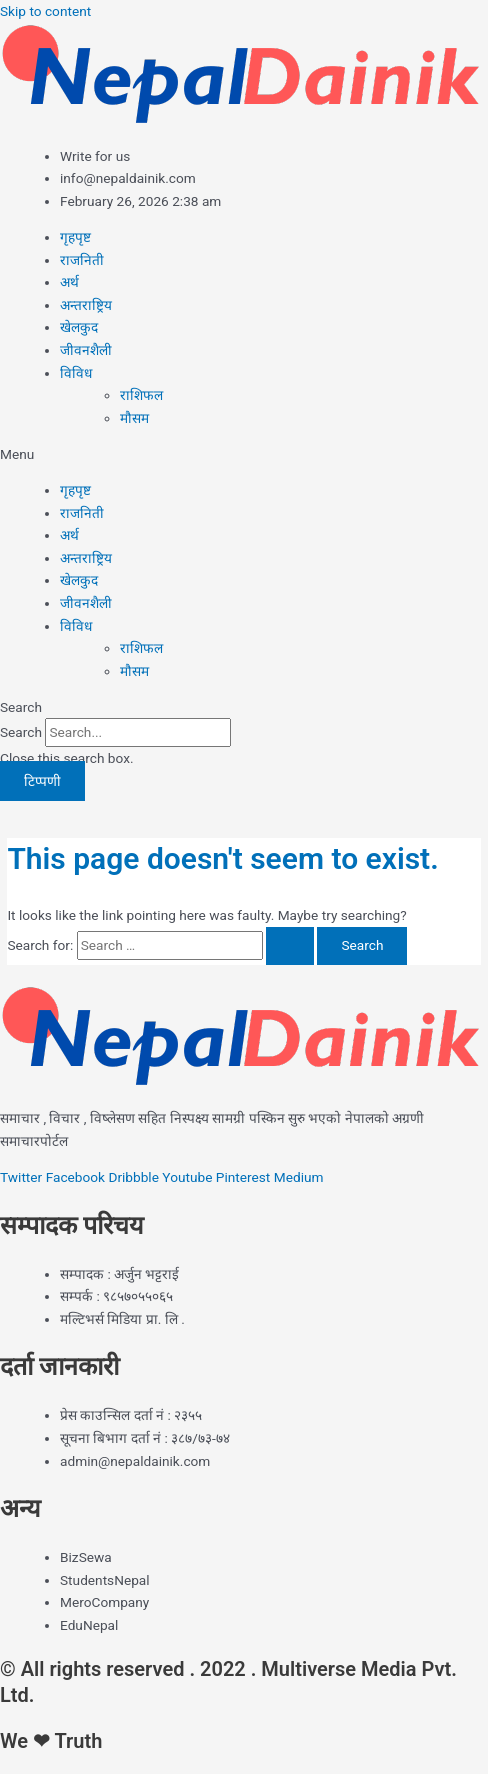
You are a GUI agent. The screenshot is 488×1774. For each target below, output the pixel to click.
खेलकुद (79, 327)
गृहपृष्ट (75, 237)
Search (21, 732)
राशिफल (141, 395)
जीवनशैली (86, 350)
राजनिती (82, 260)
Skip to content (45, 11)
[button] (244, 454)
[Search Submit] (290, 946)
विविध (76, 373)
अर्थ (69, 282)
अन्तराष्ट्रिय (86, 305)
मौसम (134, 418)
